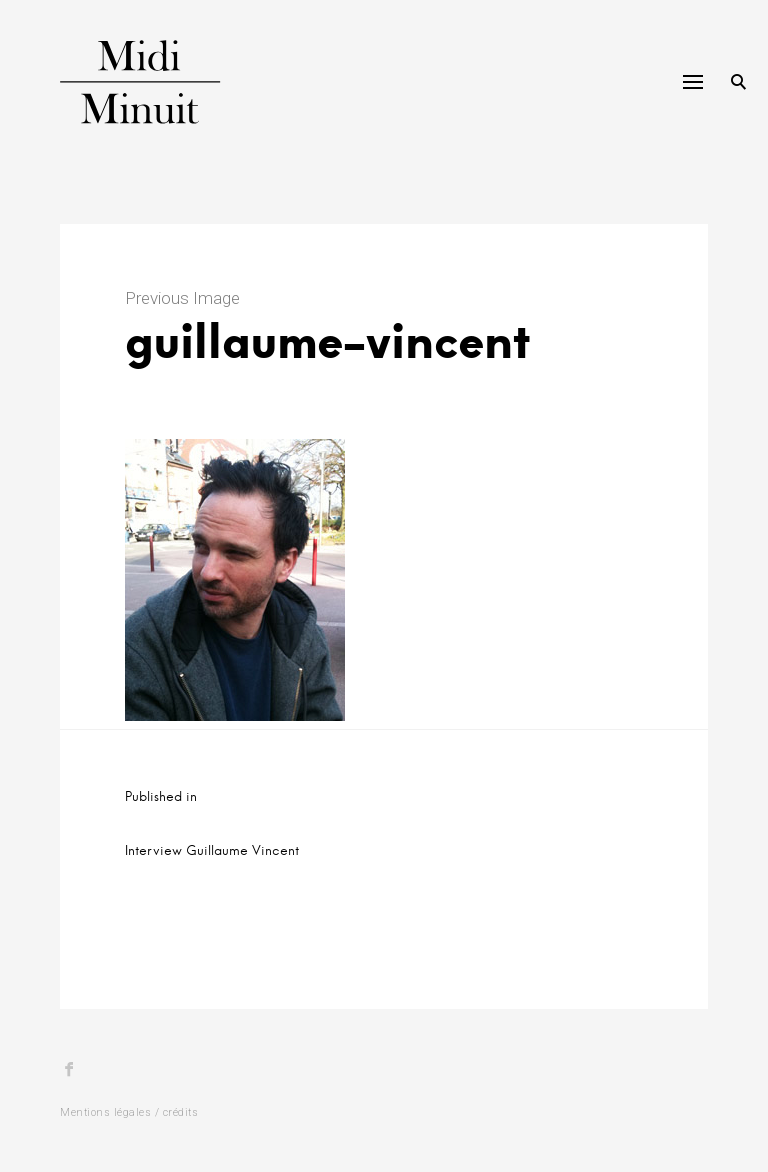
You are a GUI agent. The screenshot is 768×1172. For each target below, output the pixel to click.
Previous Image (182, 298)
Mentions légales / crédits (129, 1112)
